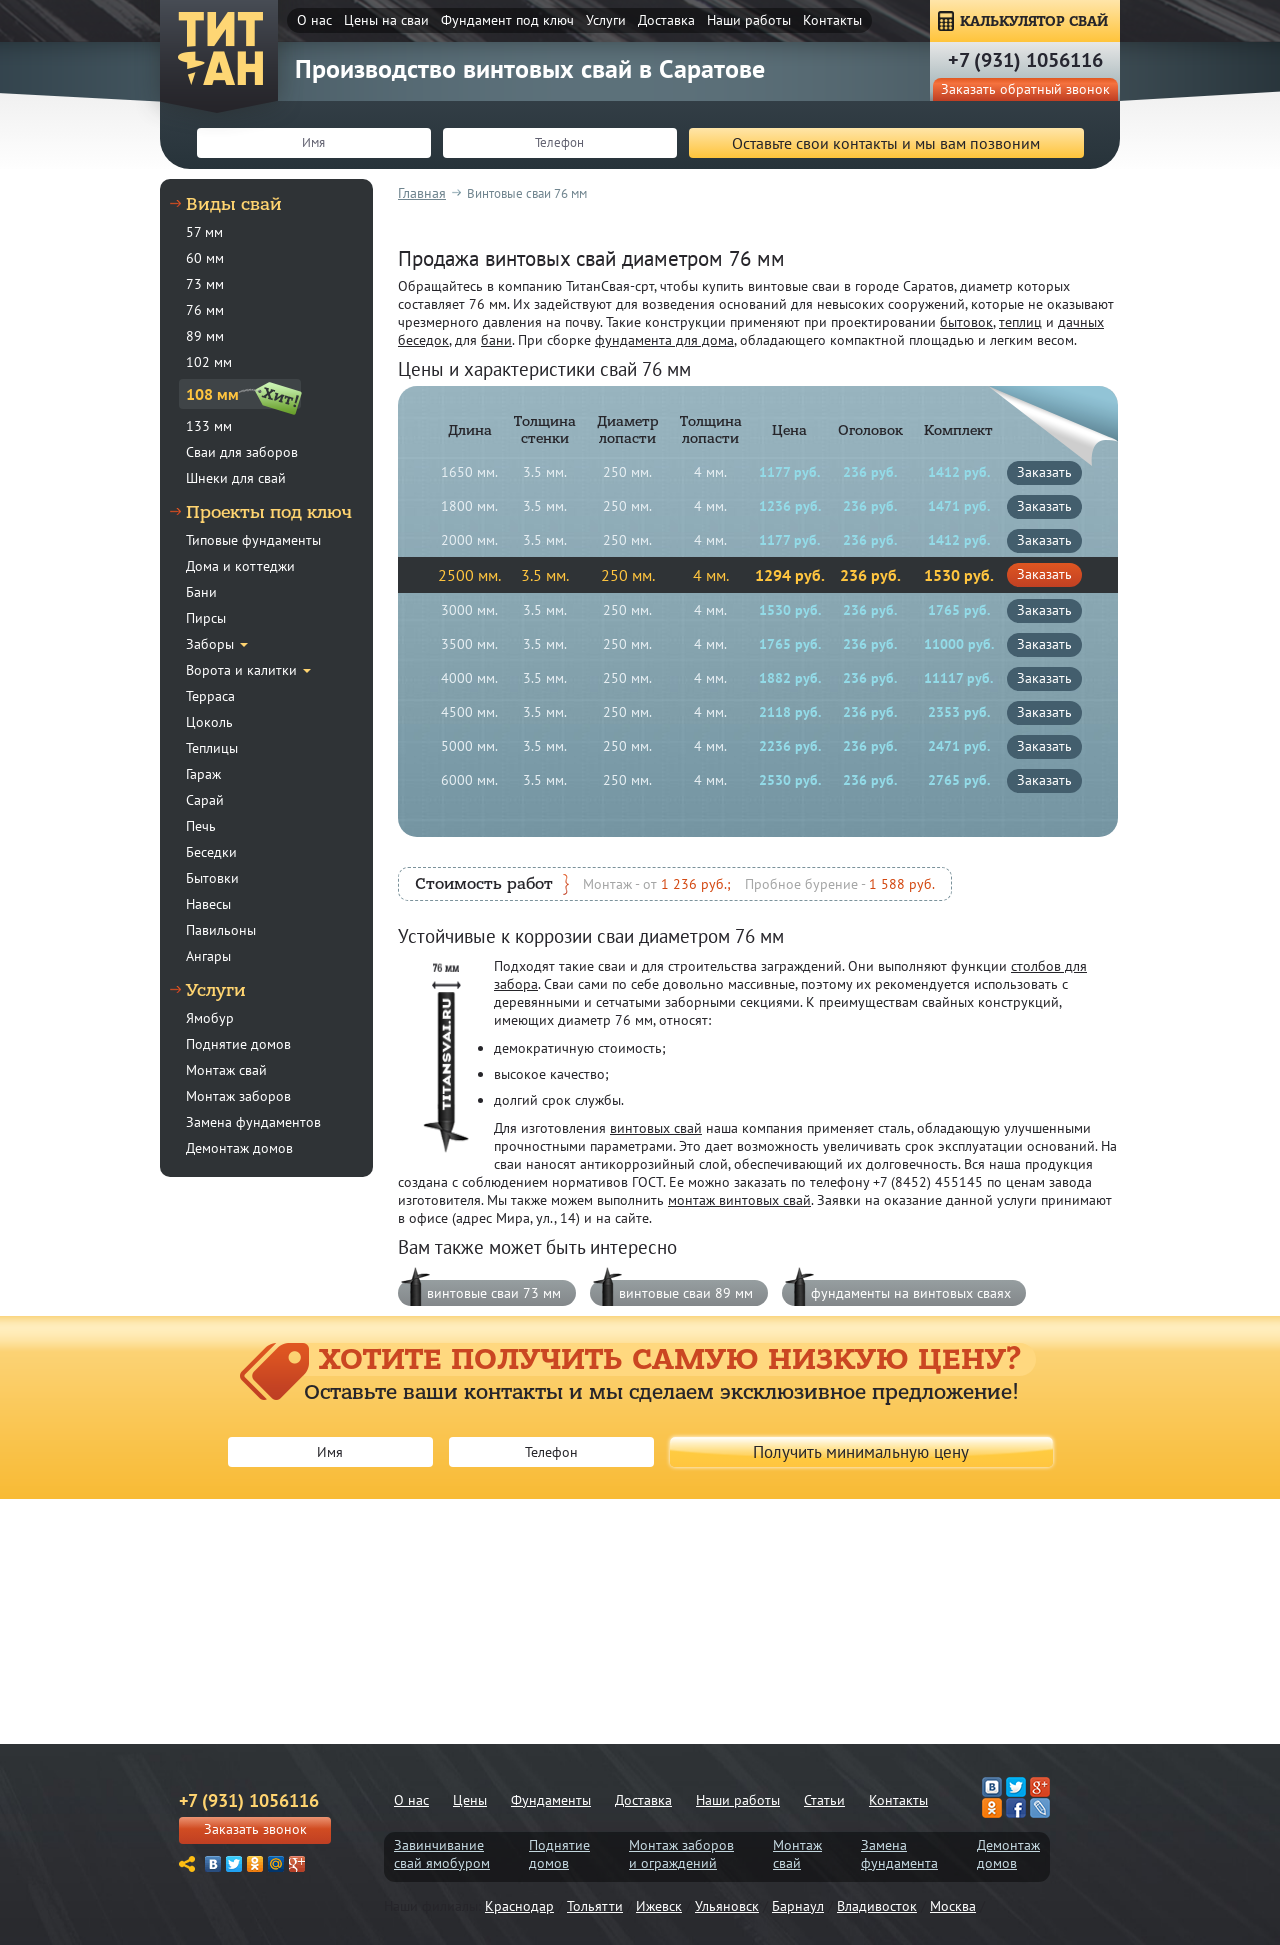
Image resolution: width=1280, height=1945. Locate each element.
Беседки (211, 852)
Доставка (666, 20)
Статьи (824, 1800)
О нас (314, 20)
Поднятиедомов (559, 1854)
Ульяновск (727, 1906)
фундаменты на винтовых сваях (911, 1293)
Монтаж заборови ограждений (681, 1854)
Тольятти (595, 1906)
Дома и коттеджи (240, 566)
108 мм (212, 394)
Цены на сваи (386, 20)
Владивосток (877, 1906)
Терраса (210, 696)
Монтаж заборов (238, 1096)
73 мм (205, 284)
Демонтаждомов (1008, 1854)
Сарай (205, 800)
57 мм (204, 232)
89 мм (205, 336)
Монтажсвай (797, 1854)
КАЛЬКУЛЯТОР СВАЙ (1034, 21)
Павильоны (221, 930)
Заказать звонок (255, 1829)
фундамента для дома (664, 340)
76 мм (205, 310)
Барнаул (798, 1906)
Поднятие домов (238, 1044)
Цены (470, 1800)
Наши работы (749, 20)
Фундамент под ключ (507, 20)
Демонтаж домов (239, 1148)
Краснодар (519, 1906)
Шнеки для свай (236, 478)
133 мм (209, 426)
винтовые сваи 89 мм (686, 1293)
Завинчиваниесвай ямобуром (442, 1854)
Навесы (208, 904)
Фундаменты (551, 1800)
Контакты (832, 20)
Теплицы (212, 748)
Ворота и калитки (241, 670)
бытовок (966, 322)
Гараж (203, 774)
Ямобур (210, 1018)
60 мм (205, 258)
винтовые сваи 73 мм (494, 1293)
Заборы (210, 644)
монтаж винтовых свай (739, 1200)
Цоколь (209, 722)
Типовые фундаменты (253, 540)
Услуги (606, 20)
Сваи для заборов (242, 452)
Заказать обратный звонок (1025, 89)
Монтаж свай (226, 1070)
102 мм (209, 362)
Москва (953, 1906)
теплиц (1020, 322)
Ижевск (659, 1906)
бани (496, 340)
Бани (201, 592)
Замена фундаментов (253, 1122)
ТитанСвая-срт (220, 50)
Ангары (208, 956)
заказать (1044, 472)
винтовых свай (656, 1128)
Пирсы (206, 618)
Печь (201, 826)
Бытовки (212, 878)
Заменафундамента (899, 1854)
